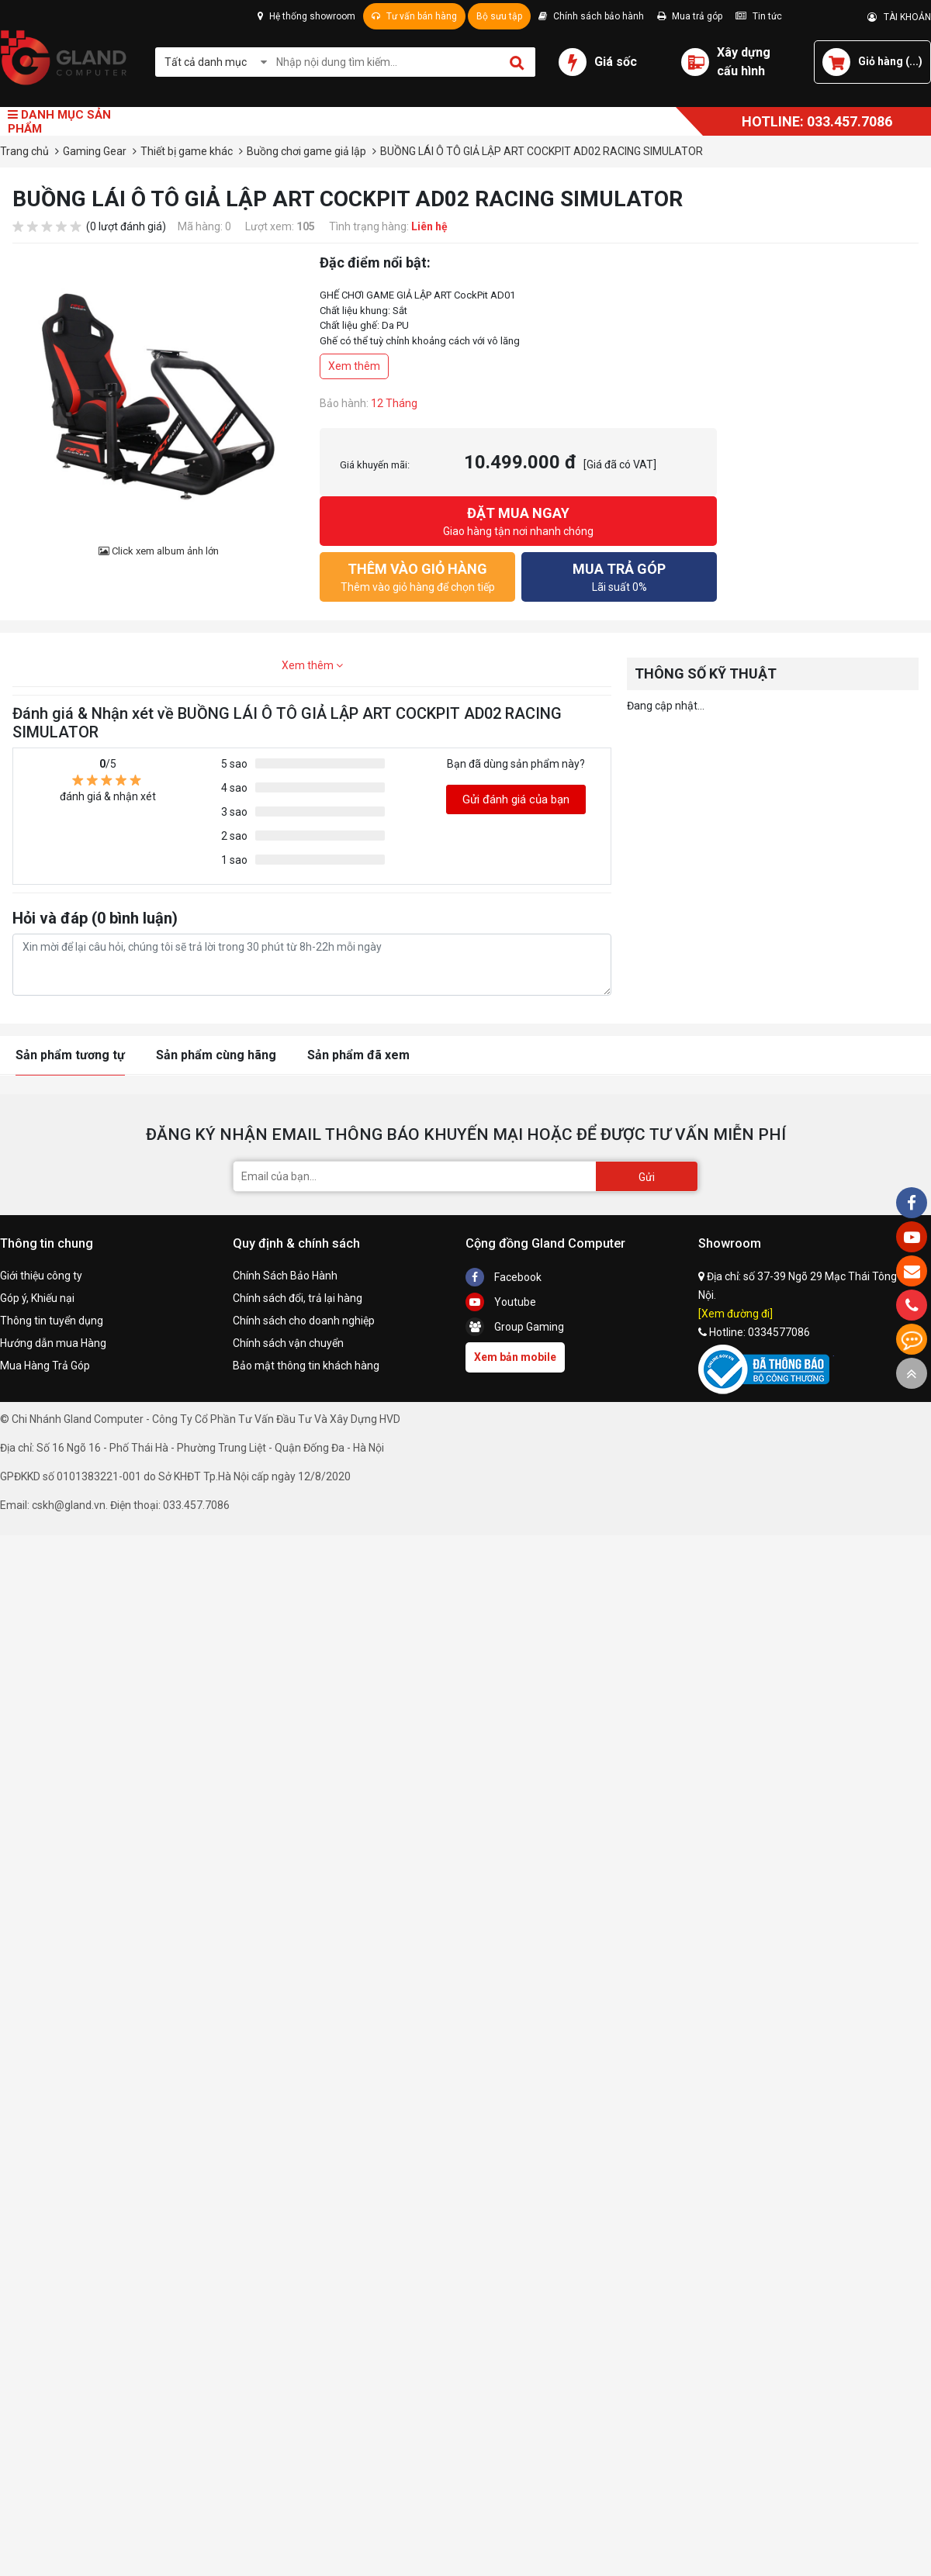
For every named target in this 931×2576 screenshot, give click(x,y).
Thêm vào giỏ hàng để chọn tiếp (417, 575)
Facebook (504, 1277)
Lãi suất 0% (619, 575)
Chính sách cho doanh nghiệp (304, 1320)
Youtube (501, 1302)
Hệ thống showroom (306, 16)
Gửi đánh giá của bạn (515, 799)
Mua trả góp (689, 16)
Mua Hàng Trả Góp (45, 1365)
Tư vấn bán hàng (414, 16)
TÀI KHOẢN (899, 17)
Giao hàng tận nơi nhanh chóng (518, 519)
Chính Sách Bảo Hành (285, 1275)
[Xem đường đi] (735, 1313)
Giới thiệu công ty (41, 1275)
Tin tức (758, 16)
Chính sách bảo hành (591, 16)
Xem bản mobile (515, 1357)
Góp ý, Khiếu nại (37, 1298)
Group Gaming (515, 1326)
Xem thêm (354, 366)
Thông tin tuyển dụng (51, 1320)
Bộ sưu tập (499, 16)
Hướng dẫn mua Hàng (53, 1343)
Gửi (647, 1177)
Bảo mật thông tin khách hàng (306, 1365)
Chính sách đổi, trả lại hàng (297, 1298)
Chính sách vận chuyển (288, 1343)
